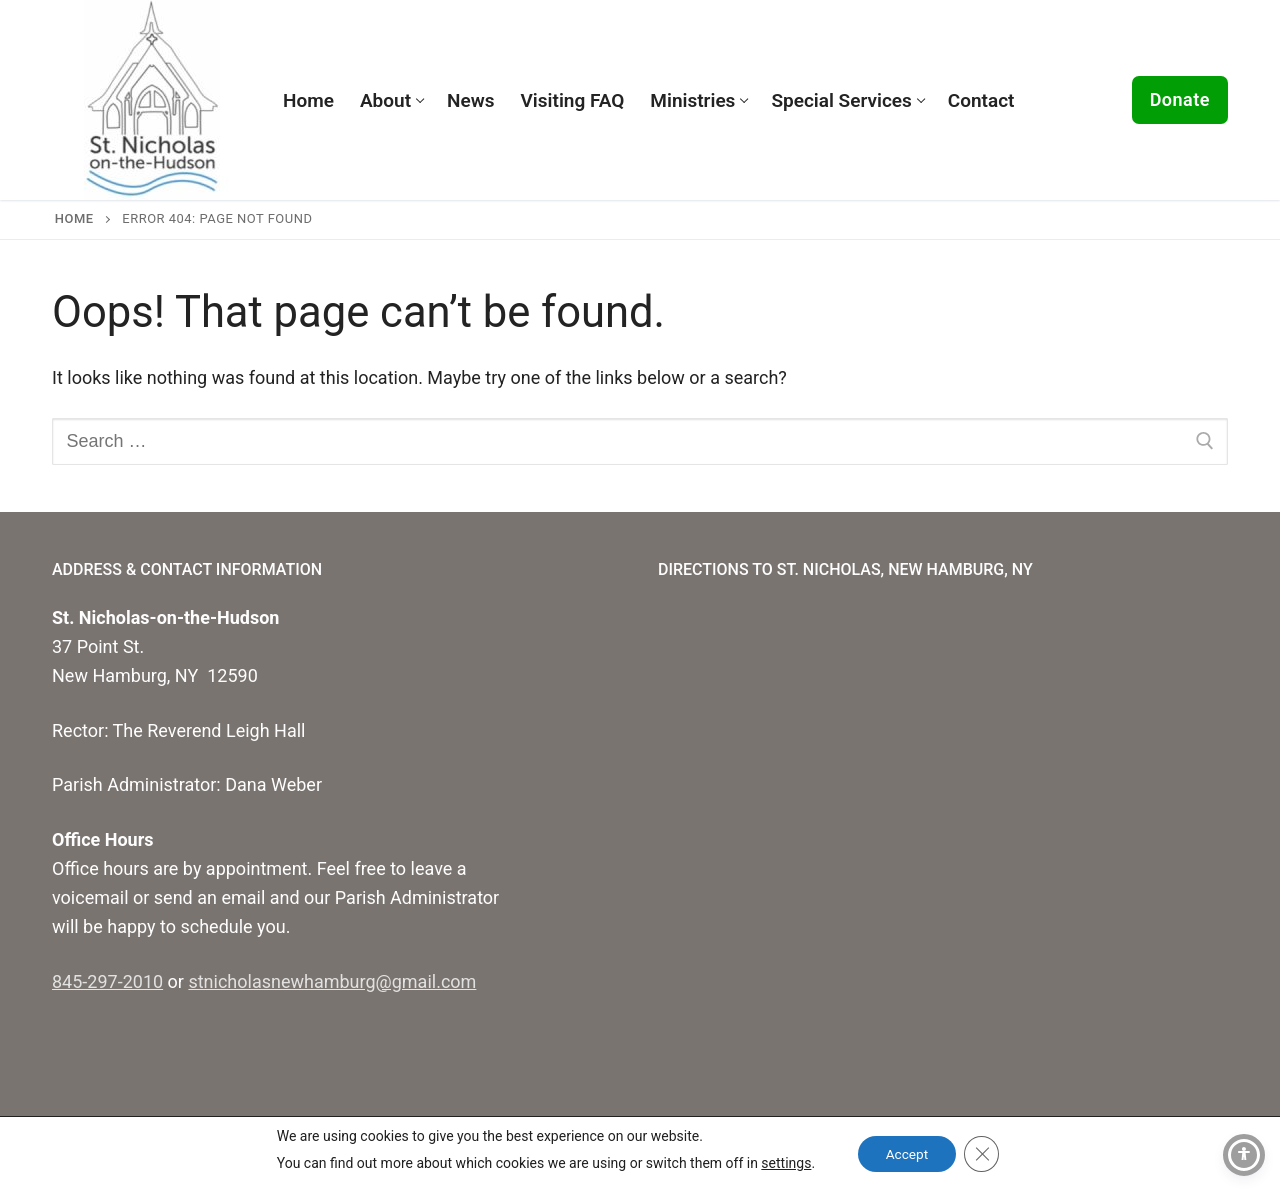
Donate (1180, 99)
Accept (907, 1154)
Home (74, 218)
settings (783, 1163)
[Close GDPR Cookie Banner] (984, 1154)
